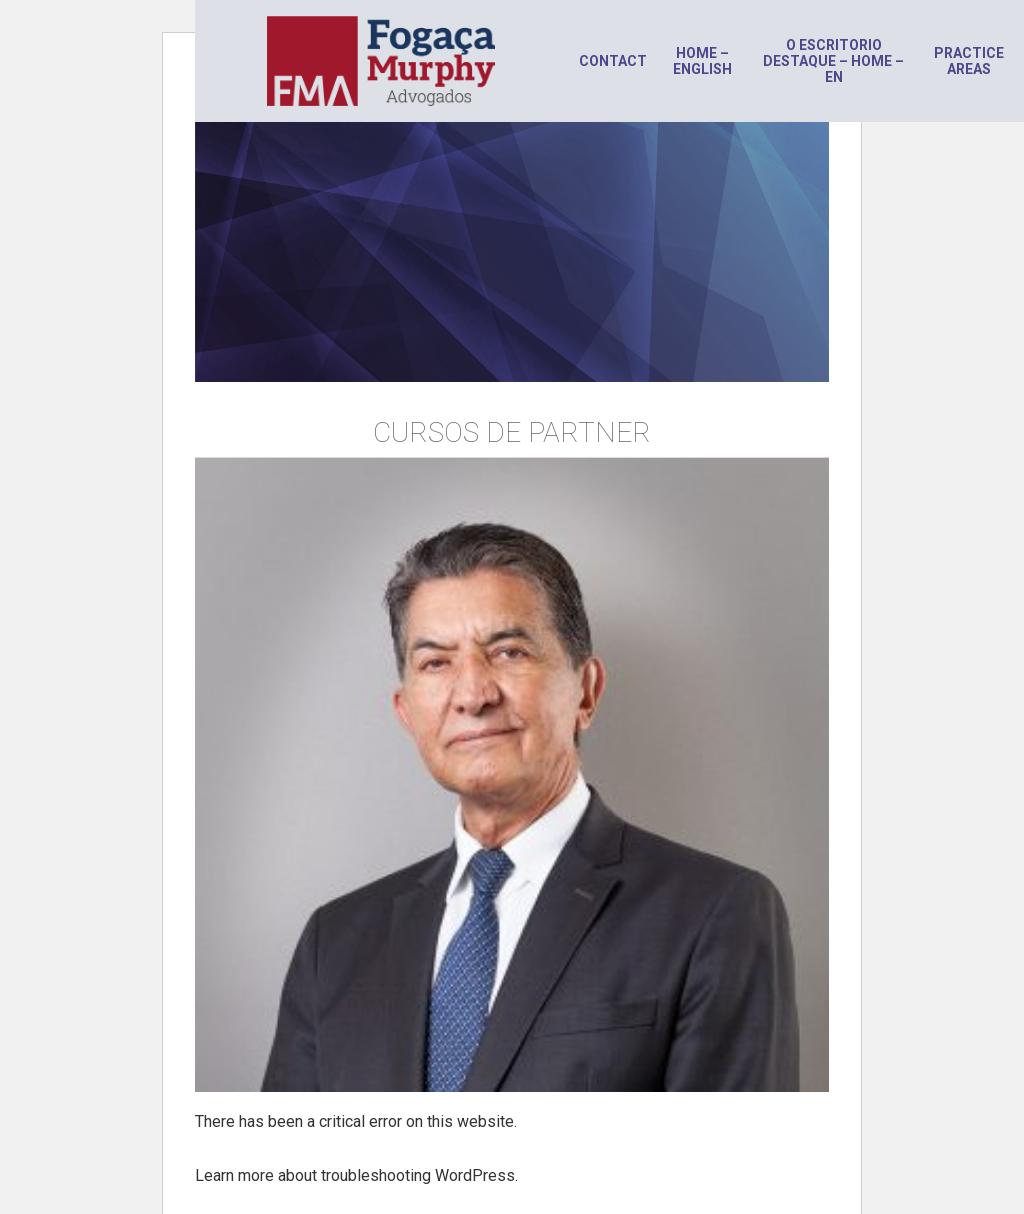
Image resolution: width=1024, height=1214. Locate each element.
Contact (613, 61)
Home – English (702, 61)
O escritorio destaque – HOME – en (833, 61)
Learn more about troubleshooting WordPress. (356, 1175)
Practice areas (969, 61)
